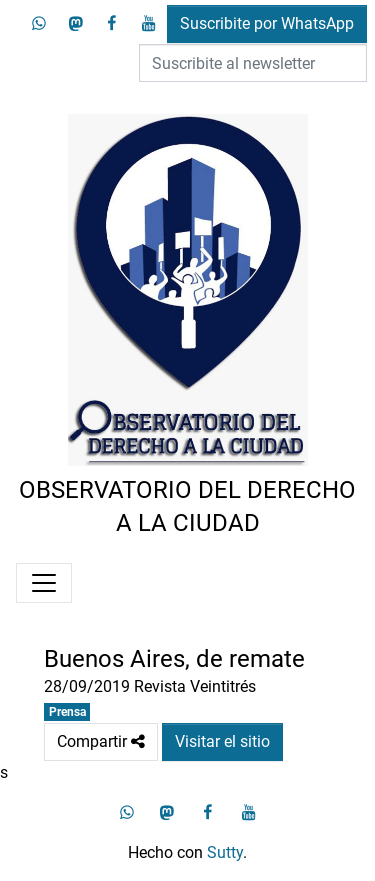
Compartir (101, 742)
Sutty (225, 852)
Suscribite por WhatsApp (267, 23)
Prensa (67, 712)
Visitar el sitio (222, 741)
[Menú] (44, 583)
